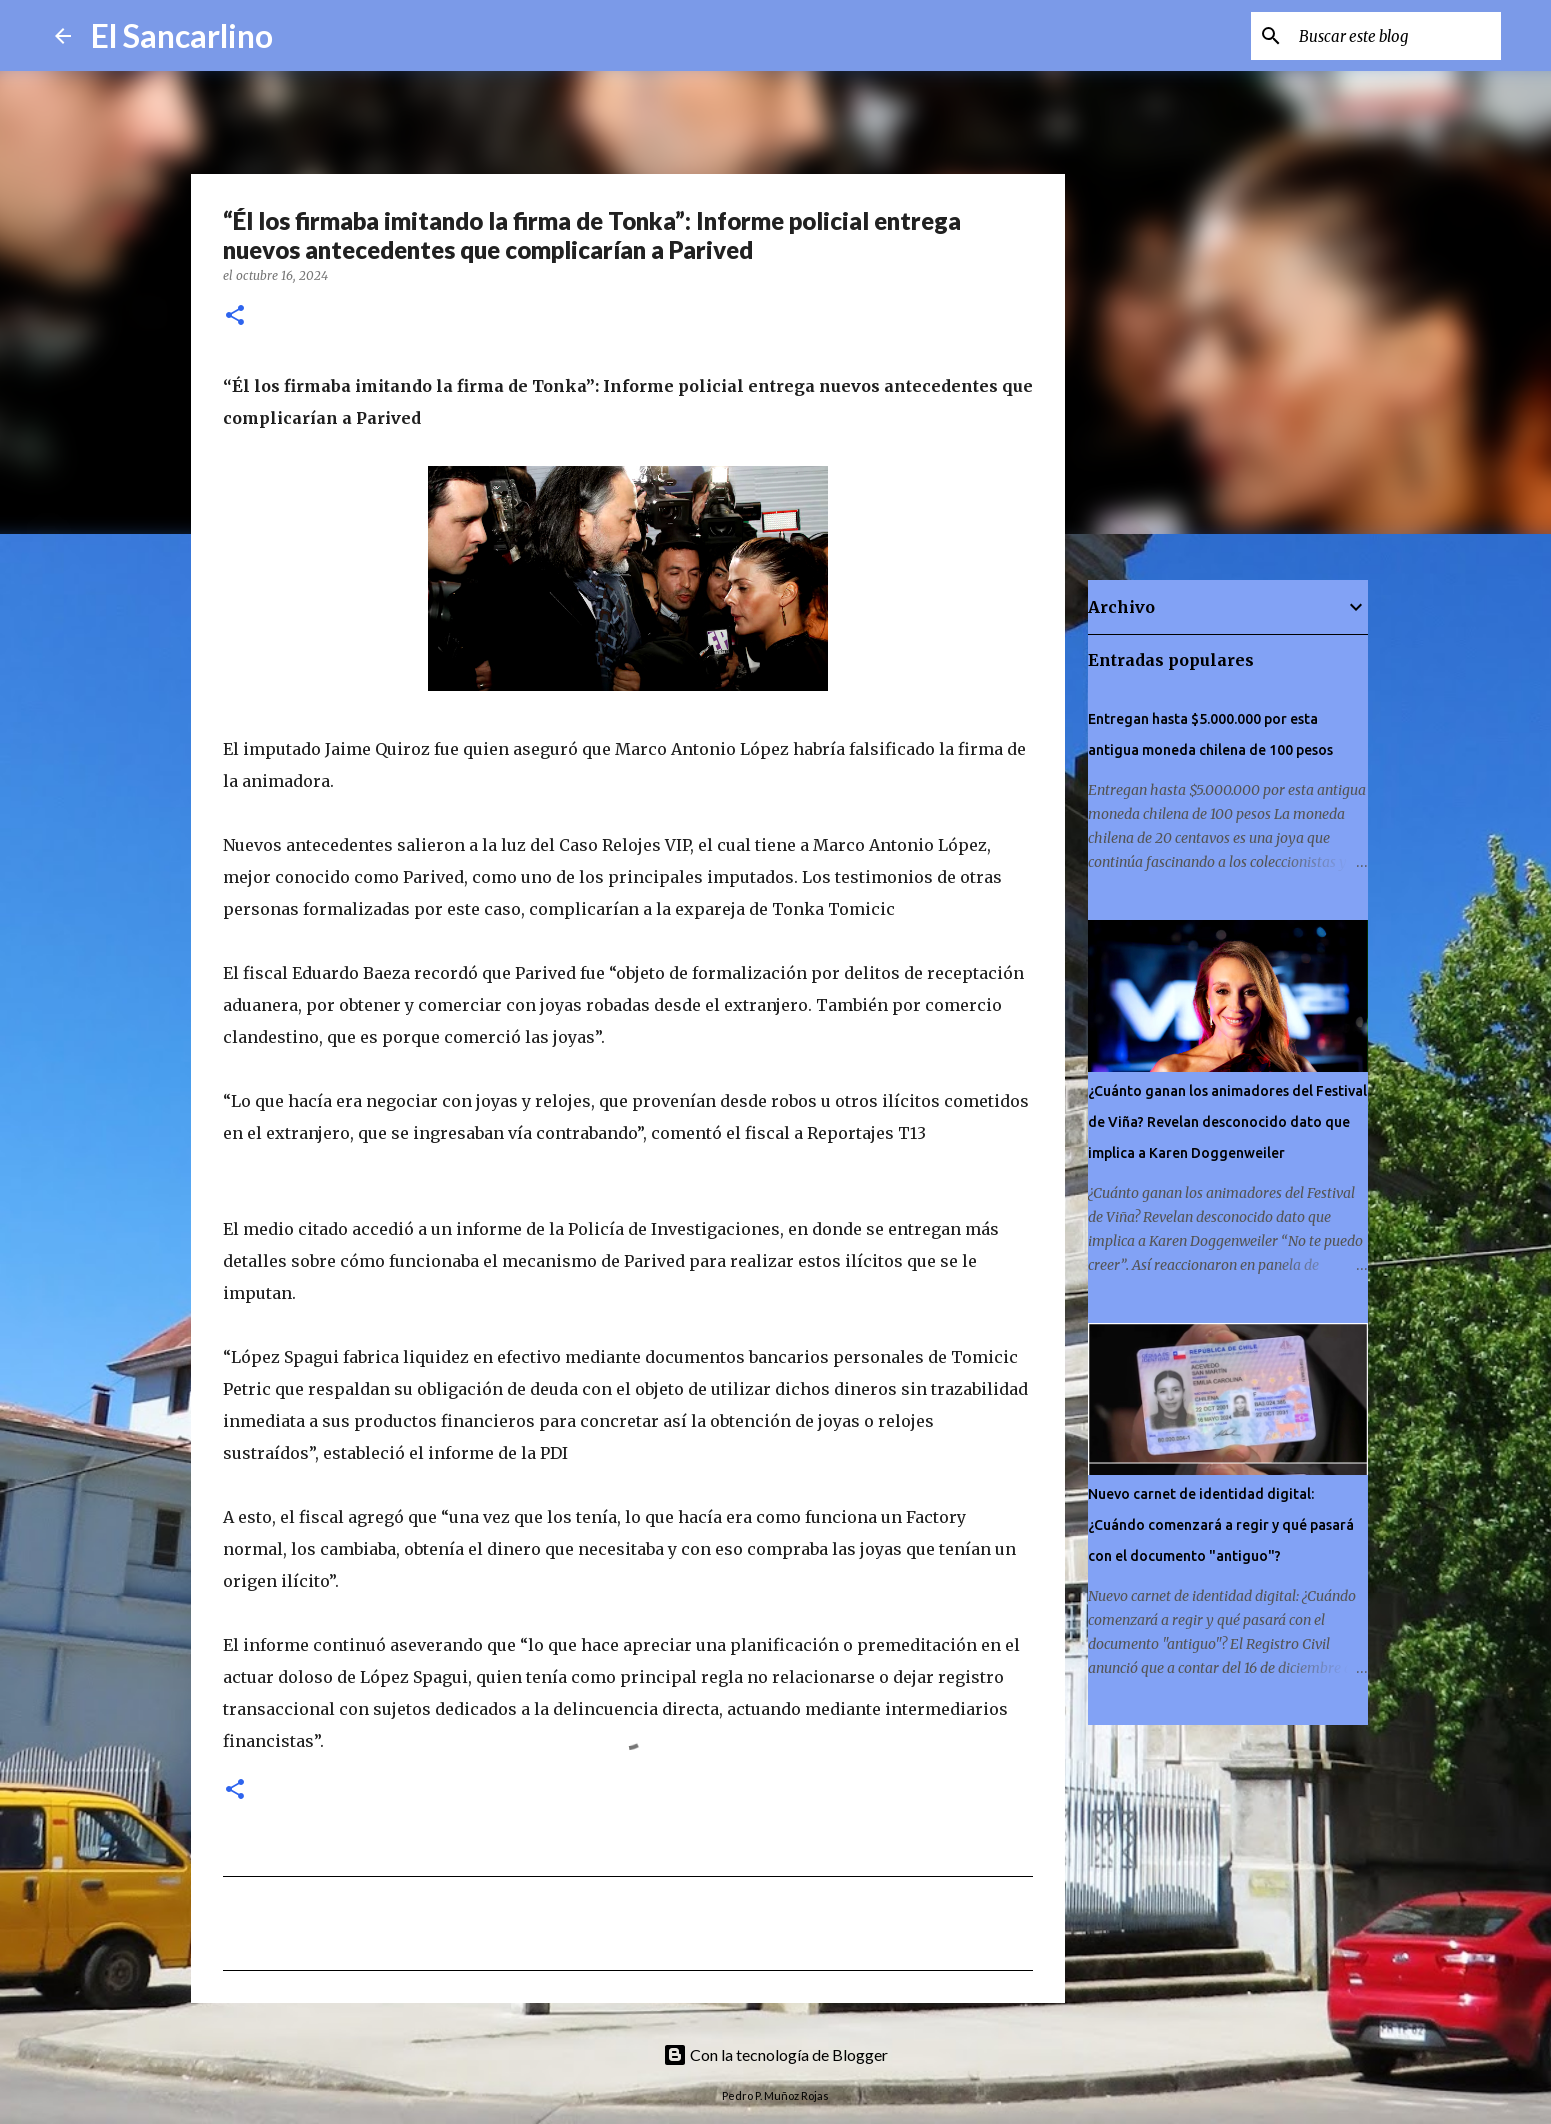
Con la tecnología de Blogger (775, 2054)
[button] (235, 316)
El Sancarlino (182, 35)
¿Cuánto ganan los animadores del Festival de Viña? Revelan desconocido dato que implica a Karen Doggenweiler (1227, 1122)
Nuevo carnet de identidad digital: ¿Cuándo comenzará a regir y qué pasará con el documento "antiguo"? (1221, 1525)
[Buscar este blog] (1396, 36)
